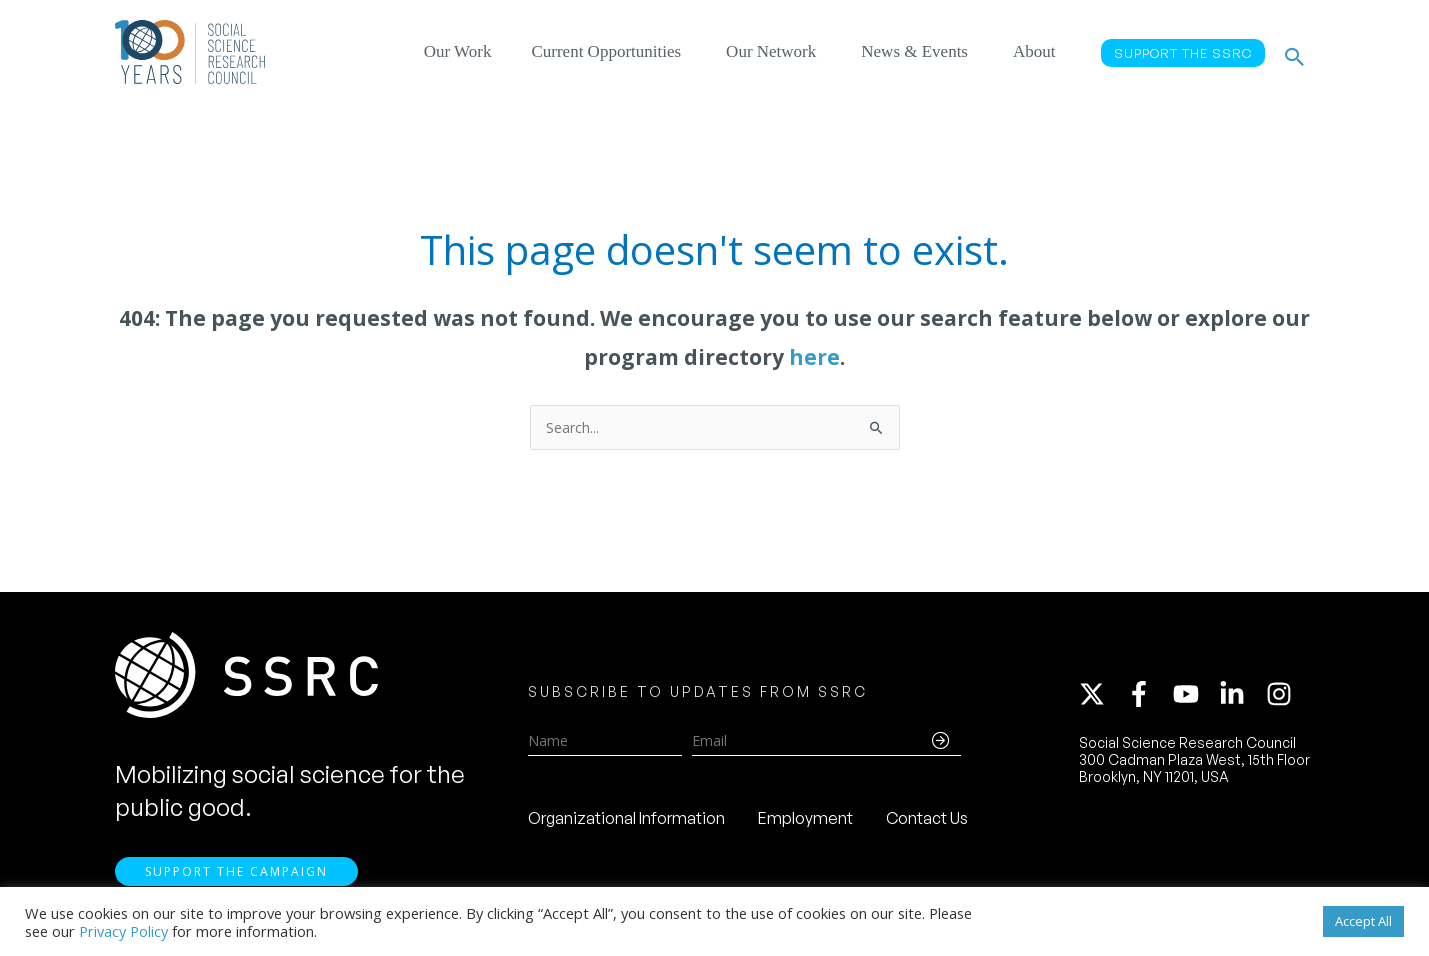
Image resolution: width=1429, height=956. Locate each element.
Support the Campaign (236, 877)
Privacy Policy (123, 931)
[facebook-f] (1148, 697)
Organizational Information (626, 821)
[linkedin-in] (1241, 697)
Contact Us (927, 821)
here (814, 357)
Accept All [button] (1363, 921)
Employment (805, 821)
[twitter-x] (1101, 697)
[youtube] (1195, 697)
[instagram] (1283, 697)
